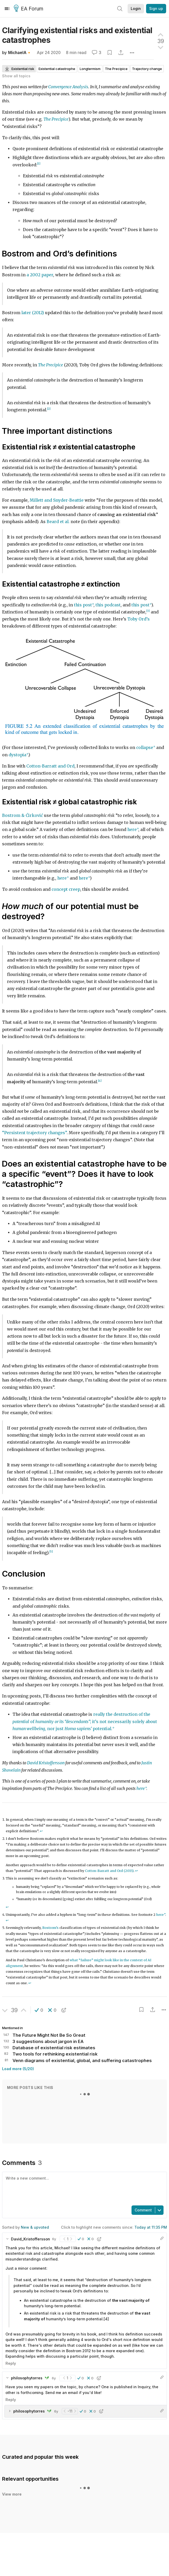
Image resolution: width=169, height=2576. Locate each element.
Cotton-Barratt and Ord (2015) (109, 1871)
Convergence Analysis (68, 86)
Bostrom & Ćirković (22, 815)
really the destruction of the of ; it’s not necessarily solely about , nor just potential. (84, 1721)
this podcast (108, 604)
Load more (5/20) (18, 2069)
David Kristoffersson (46, 1762)
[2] (49, 409)
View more (12, 2488)
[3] (148, 611)
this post (83, 604)
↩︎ (41, 1831)
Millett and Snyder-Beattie (57, 500)
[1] (38, 163)
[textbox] (83, 2188)
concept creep (66, 889)
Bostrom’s (50, 1928)
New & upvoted (35, 2227)
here (132, 829)
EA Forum (29, 8)
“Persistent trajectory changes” (34, 1132)
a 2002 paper (40, 274)
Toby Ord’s (138, 619)
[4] (100, 1080)
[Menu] (7, 8)
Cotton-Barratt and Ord (50, 766)
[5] (51, 1551)
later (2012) (32, 312)
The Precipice (55, 119)
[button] (39, 2010)
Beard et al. (58, 521)
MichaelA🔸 (20, 52)
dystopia (17, 754)
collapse (144, 747)
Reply (10, 2363)
